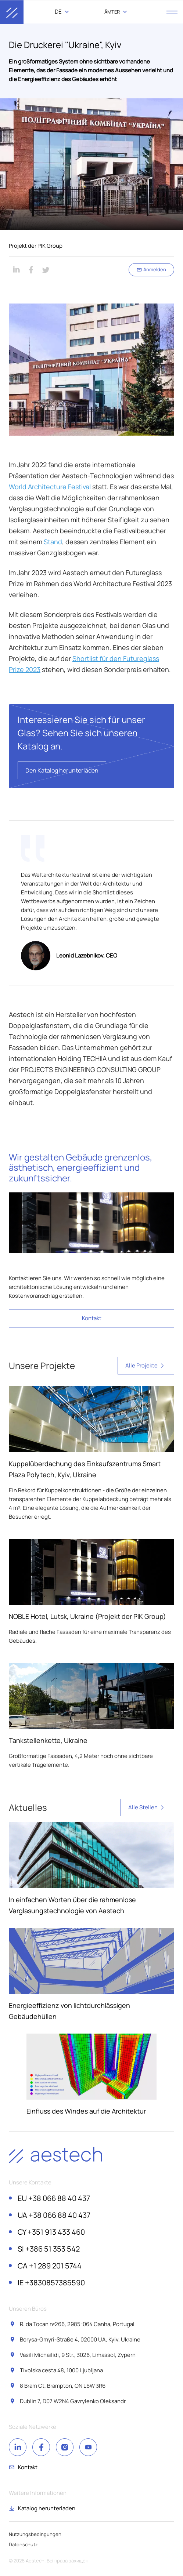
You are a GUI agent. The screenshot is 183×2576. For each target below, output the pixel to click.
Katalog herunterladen (46, 2508)
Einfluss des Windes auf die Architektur (86, 2111)
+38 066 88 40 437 (54, 2198)
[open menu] (172, 12)
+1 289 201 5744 (50, 2265)
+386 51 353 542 (49, 2249)
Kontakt (91, 1318)
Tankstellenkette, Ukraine (48, 1740)
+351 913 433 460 (51, 2232)
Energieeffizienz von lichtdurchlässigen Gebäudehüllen (69, 2011)
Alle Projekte (145, 1365)
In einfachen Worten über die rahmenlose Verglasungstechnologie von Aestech (72, 1905)
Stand (53, 541)
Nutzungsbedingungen (35, 2534)
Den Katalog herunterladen (61, 770)
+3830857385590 (51, 2282)
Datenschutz (23, 2544)
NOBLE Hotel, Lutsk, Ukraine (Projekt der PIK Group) (87, 1616)
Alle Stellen (147, 1807)
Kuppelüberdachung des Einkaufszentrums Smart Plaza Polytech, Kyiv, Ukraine (85, 1469)
